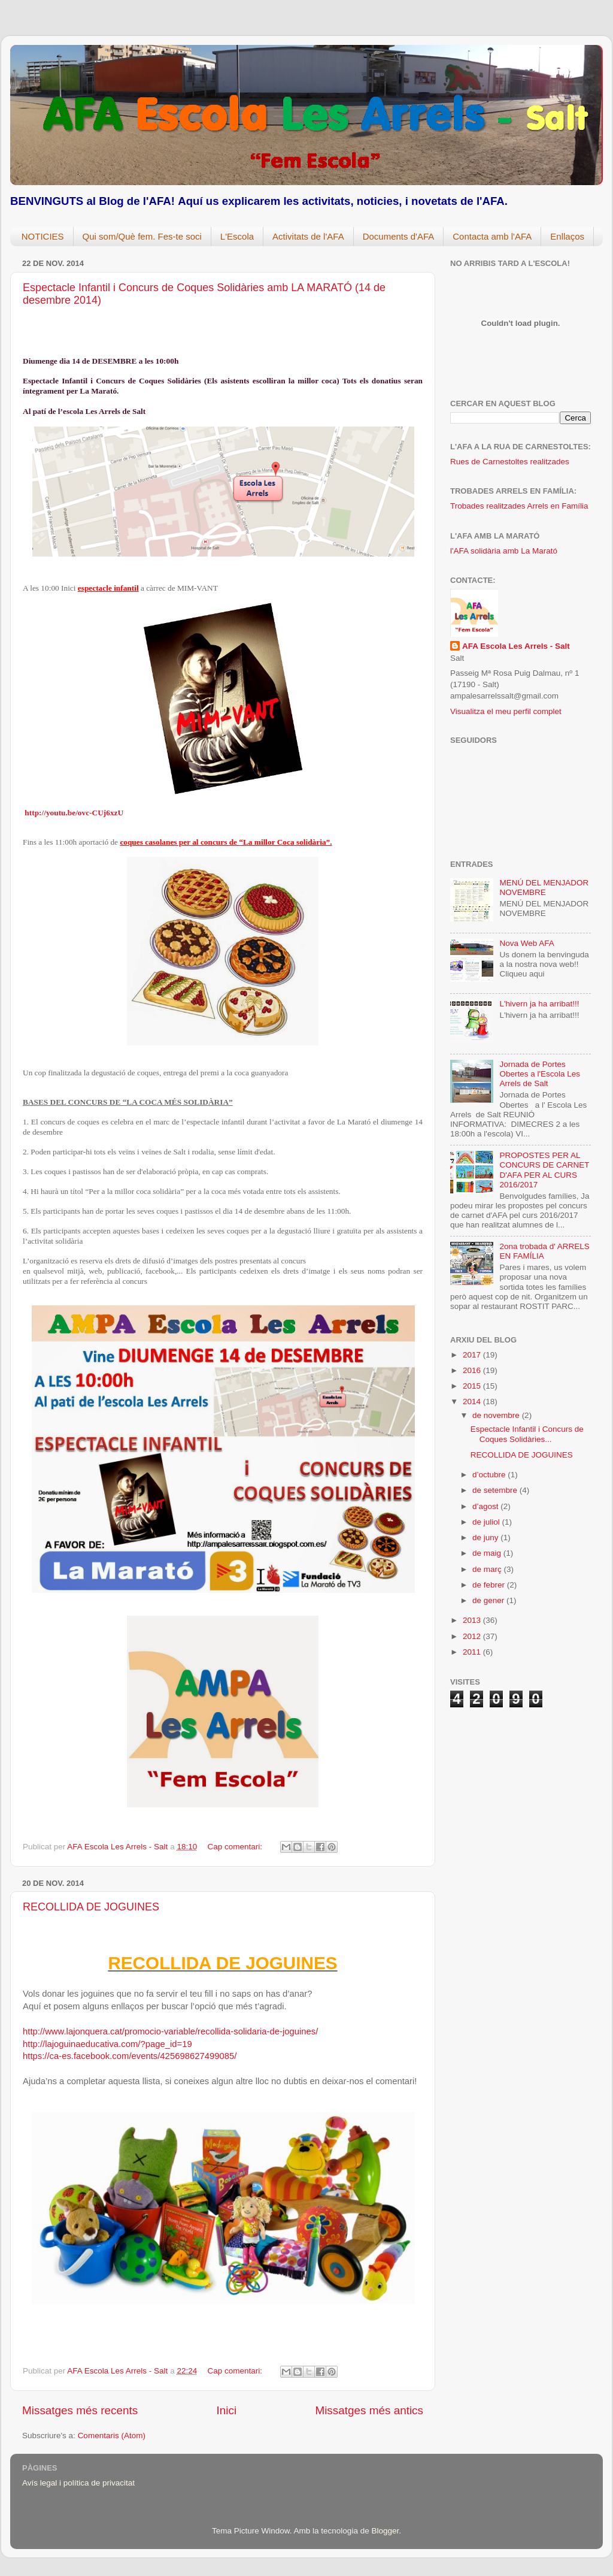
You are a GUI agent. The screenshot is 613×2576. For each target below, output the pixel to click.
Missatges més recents (80, 2410)
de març (488, 1569)
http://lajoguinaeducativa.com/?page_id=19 (107, 2044)
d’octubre (490, 1474)
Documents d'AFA (399, 236)
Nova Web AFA (526, 943)
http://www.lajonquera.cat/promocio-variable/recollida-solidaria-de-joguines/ (170, 2031)
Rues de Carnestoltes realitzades (509, 461)
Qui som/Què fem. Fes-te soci (142, 236)
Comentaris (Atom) (111, 2435)
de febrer (489, 1584)
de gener (489, 1600)
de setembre (496, 1490)
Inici (227, 2410)
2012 (473, 1636)
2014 (473, 1401)
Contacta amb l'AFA (492, 236)
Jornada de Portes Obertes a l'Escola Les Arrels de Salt (539, 1074)
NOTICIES (43, 236)
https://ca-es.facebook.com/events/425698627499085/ (129, 2056)
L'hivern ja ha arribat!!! (539, 1003)
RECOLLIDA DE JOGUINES (91, 1907)
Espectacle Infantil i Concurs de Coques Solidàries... (527, 1434)
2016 (473, 1370)
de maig (487, 1553)
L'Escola (237, 236)
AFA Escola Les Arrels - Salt (516, 646)
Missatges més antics (369, 2410)
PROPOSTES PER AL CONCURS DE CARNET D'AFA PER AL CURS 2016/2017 (544, 1170)
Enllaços (567, 236)
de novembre (497, 1415)
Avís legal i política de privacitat (78, 2482)
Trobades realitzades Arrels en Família (519, 505)
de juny (486, 1537)
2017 (473, 1354)
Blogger (385, 2530)
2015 (473, 1385)
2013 (473, 1620)
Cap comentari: (235, 1846)
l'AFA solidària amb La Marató (503, 550)
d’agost (486, 1506)
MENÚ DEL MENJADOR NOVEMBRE (543, 887)
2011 (473, 1651)
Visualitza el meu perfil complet (506, 711)
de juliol (487, 1521)
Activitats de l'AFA (308, 236)
